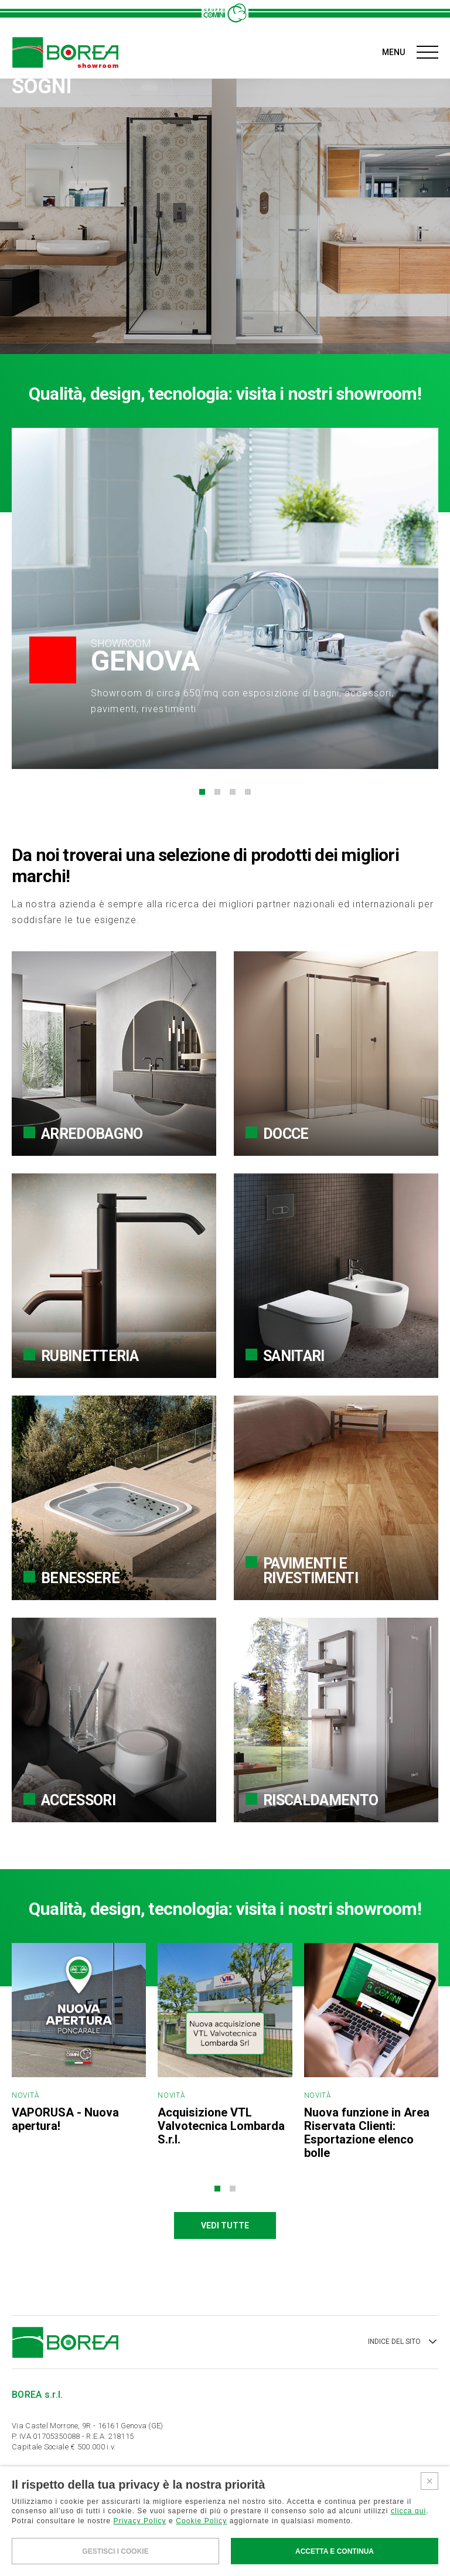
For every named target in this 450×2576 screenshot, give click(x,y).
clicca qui (408, 2511)
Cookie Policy (201, 2521)
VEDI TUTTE (225, 2225)
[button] (202, 792)
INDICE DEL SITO (403, 2342)
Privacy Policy (140, 2521)
